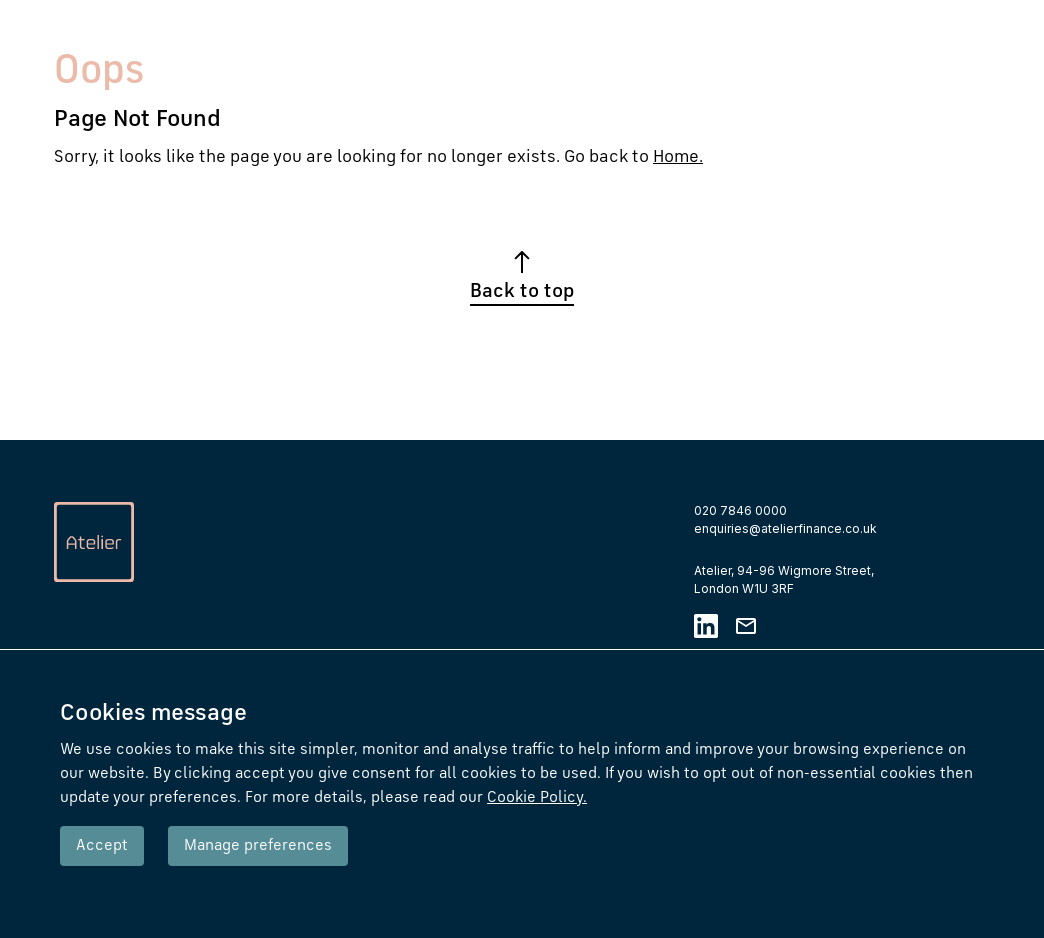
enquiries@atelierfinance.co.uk (785, 528)
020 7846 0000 (740, 510)
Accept (102, 846)
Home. (678, 157)
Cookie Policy (537, 798)
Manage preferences (258, 846)
